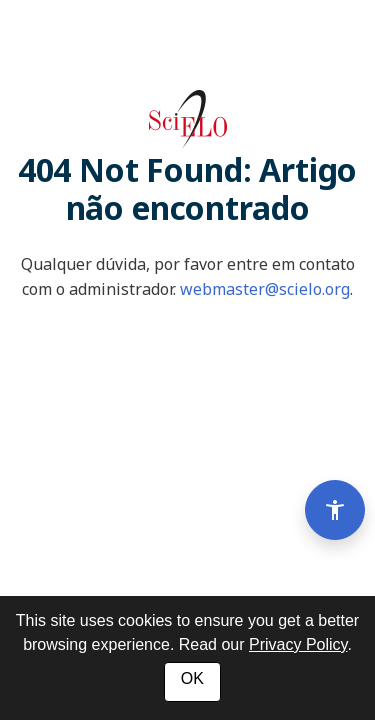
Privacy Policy (298, 644)
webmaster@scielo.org (265, 289)
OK (192, 678)
